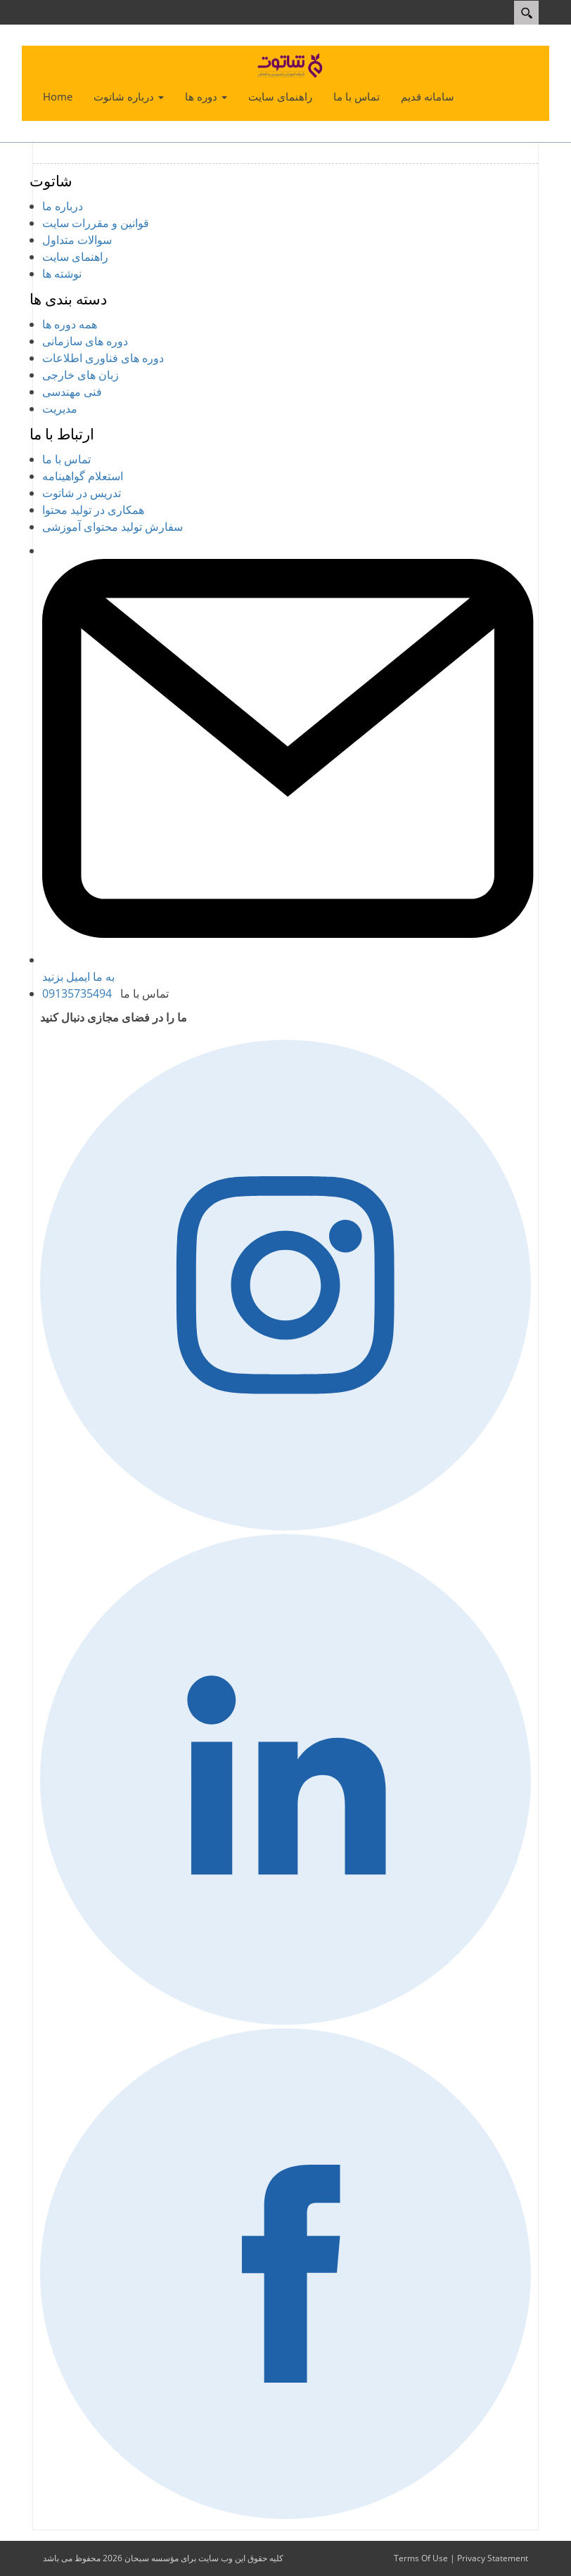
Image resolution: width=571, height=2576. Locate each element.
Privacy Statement (492, 2558)
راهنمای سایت (75, 256)
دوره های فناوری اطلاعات (103, 358)
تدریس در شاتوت (81, 493)
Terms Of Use (421, 2558)
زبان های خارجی (80, 374)
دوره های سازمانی (85, 341)
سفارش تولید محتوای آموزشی (112, 526)
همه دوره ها (69, 324)
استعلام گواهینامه (82, 476)
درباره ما (62, 206)
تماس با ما (66, 459)
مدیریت (59, 408)
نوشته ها (62, 273)
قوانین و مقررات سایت (95, 223)
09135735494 (77, 993)
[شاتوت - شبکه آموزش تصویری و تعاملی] (291, 64)
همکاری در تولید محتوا (93, 509)
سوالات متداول (77, 239)
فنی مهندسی (72, 391)
